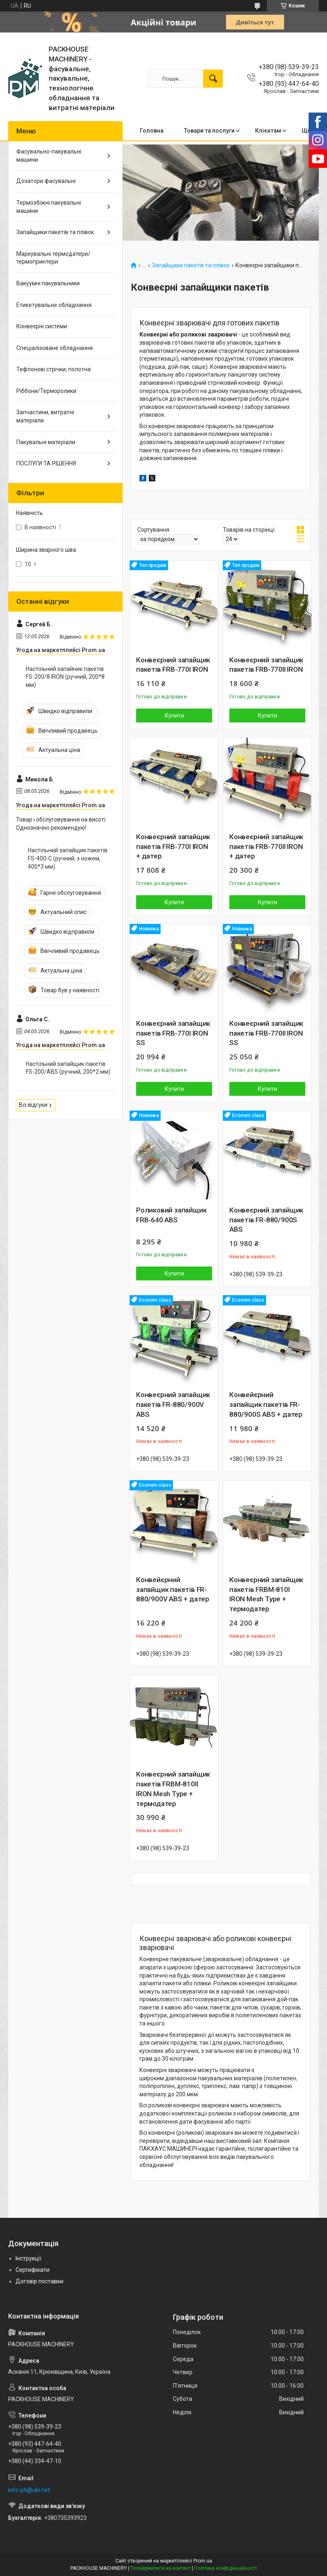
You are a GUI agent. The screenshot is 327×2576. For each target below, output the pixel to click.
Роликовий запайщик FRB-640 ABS (171, 1215)
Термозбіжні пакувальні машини (48, 206)
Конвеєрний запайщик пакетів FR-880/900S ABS (266, 1220)
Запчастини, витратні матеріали (45, 416)
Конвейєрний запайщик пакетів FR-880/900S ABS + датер (265, 1404)
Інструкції (28, 2258)
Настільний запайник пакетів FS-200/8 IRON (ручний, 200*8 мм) (65, 677)
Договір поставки (39, 2281)
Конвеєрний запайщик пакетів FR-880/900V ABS (173, 1404)
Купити (174, 715)
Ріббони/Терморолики (46, 391)
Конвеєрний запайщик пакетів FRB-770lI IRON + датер (266, 846)
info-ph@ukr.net (29, 2490)
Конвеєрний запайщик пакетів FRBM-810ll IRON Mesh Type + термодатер (173, 1788)
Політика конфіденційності (225, 2568)
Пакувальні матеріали (45, 442)
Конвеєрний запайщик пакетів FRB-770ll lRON (266, 665)
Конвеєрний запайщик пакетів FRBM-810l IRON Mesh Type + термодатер (266, 1594)
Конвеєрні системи (41, 326)
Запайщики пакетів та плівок (191, 265)
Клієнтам (268, 130)
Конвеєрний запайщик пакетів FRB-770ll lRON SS (266, 1033)
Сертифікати (32, 2270)
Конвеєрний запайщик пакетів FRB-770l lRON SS (173, 1033)
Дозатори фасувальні (46, 181)
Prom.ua (202, 2561)
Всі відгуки (33, 1105)
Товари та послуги (209, 130)
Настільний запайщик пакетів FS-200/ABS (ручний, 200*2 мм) (68, 1068)
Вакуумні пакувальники (48, 283)
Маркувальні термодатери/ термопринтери (53, 258)
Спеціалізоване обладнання (54, 348)
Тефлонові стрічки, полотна (53, 369)
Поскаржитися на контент (160, 2568)
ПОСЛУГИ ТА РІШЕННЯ (46, 463)
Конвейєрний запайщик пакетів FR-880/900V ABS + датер (172, 1589)
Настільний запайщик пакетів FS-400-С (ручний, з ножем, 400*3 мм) (68, 858)
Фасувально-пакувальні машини (48, 155)
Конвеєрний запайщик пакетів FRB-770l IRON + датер (173, 846)
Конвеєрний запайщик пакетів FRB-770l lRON (173, 665)
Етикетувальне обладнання (54, 305)
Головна (152, 130)
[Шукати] (213, 79)
